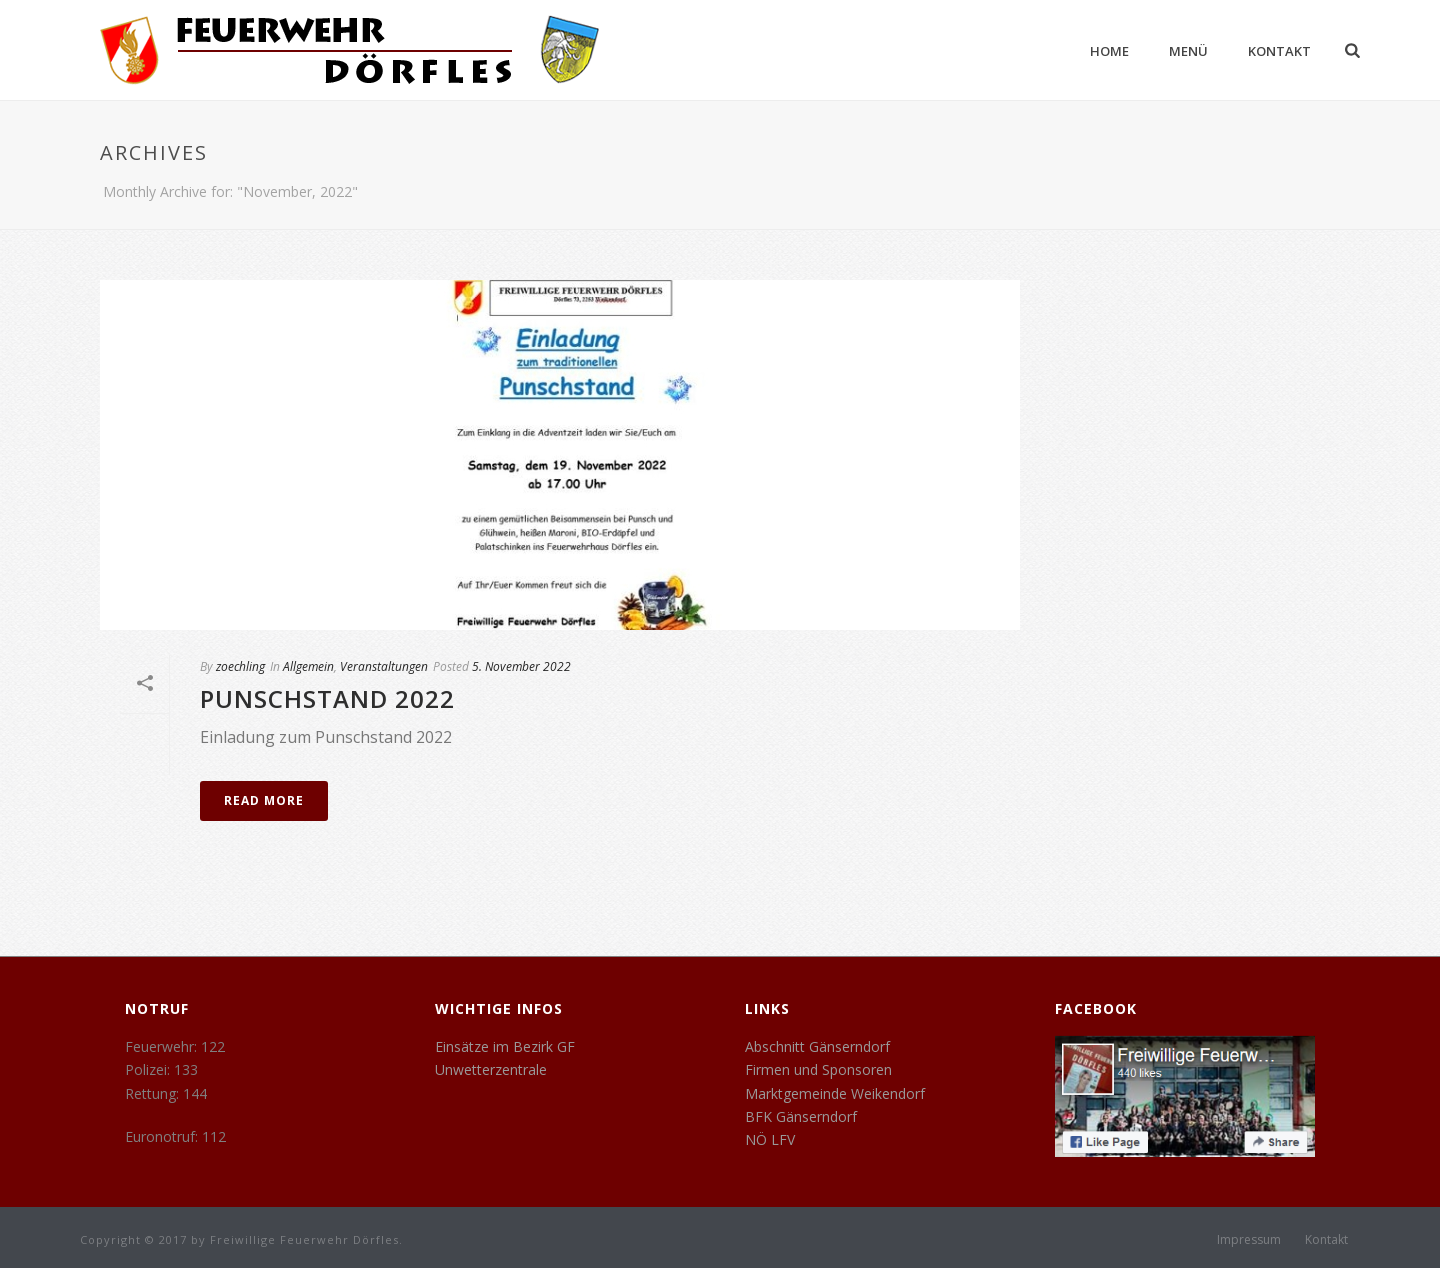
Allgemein (308, 666)
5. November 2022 (521, 666)
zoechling (240, 666)
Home (1109, 51)
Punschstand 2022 (327, 698)
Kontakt (1279, 51)
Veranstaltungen (384, 666)
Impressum (1249, 1240)
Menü (1188, 51)
